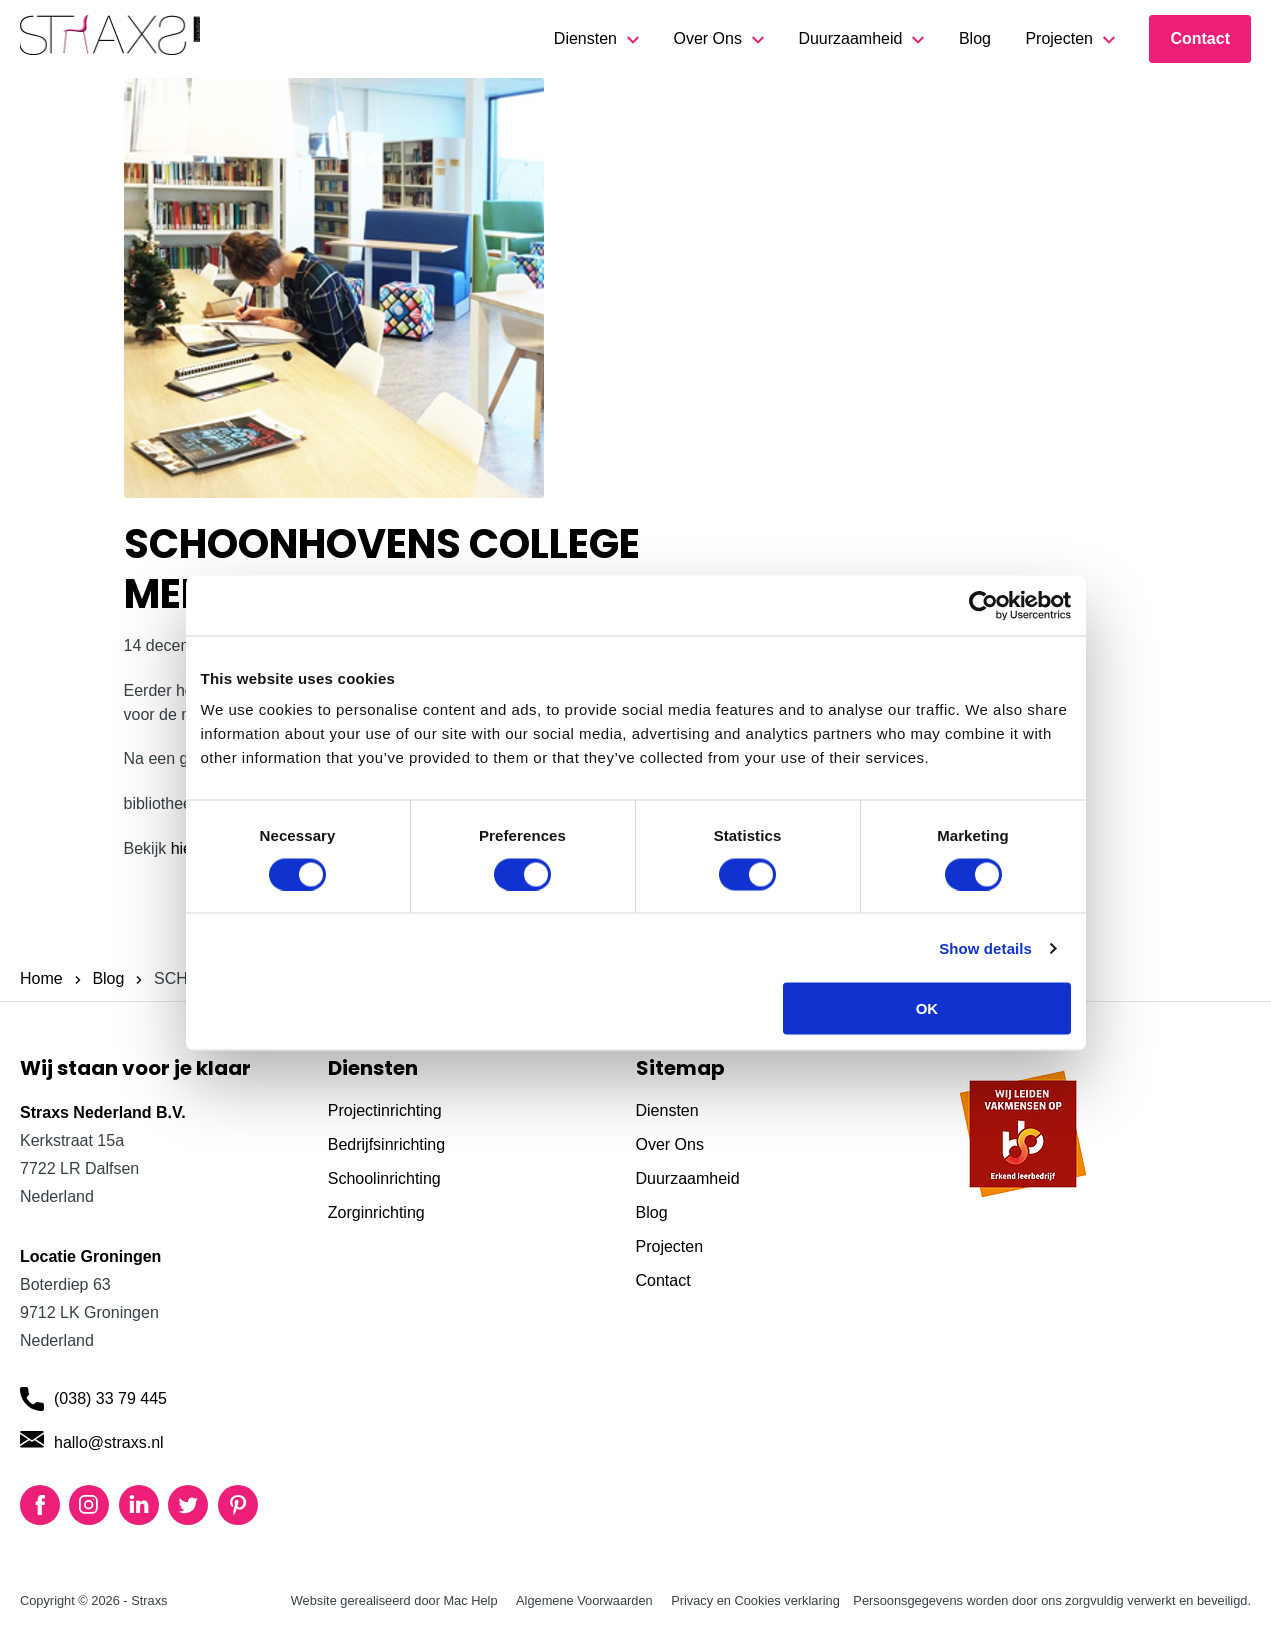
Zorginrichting (376, 1212)
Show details (985, 947)
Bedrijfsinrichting (386, 1144)
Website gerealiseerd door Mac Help (394, 1600)
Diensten (585, 38)
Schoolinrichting (384, 1178)
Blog (975, 38)
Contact (1200, 38)
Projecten (1059, 38)
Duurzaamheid (850, 38)
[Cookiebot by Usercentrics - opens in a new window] (983, 605)
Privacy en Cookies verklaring (755, 1600)
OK (927, 1008)
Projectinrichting (385, 1110)
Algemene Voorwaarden (584, 1600)
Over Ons (707, 38)
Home (41, 978)
